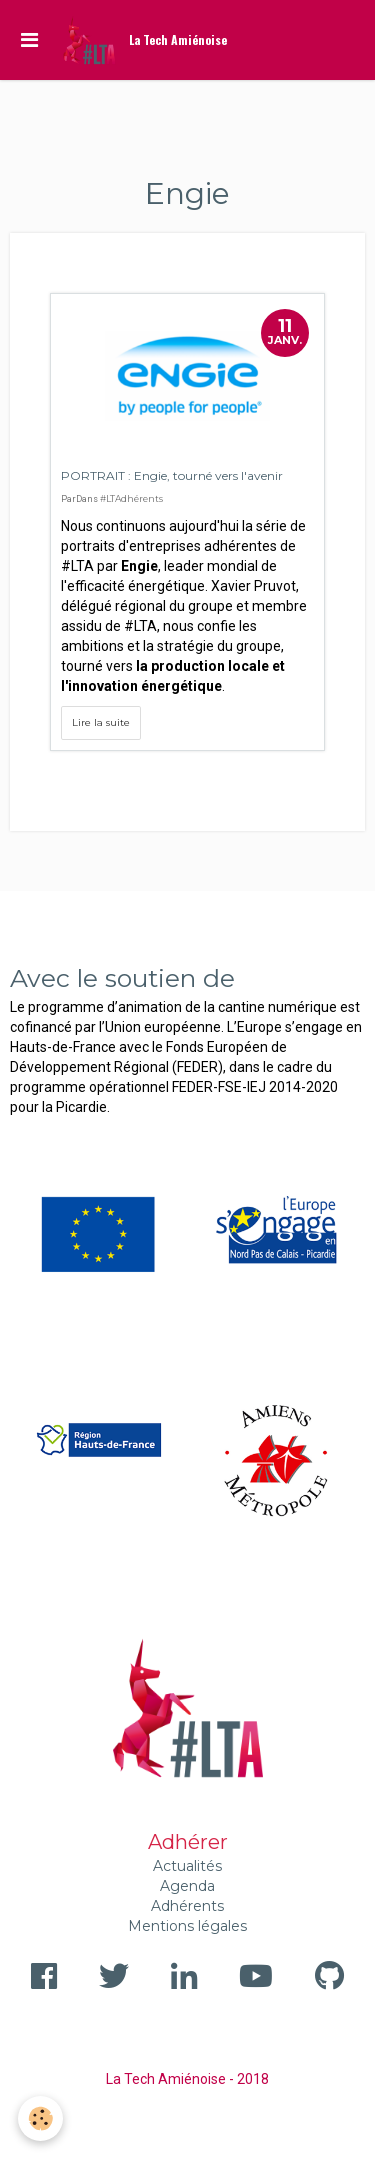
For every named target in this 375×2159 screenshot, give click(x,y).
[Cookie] (40, 2118)
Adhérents (187, 1906)
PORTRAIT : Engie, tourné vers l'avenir (172, 475)
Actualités (187, 1866)
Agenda (187, 1886)
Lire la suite (101, 722)
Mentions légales (187, 1926)
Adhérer (188, 1842)
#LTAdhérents (131, 498)
